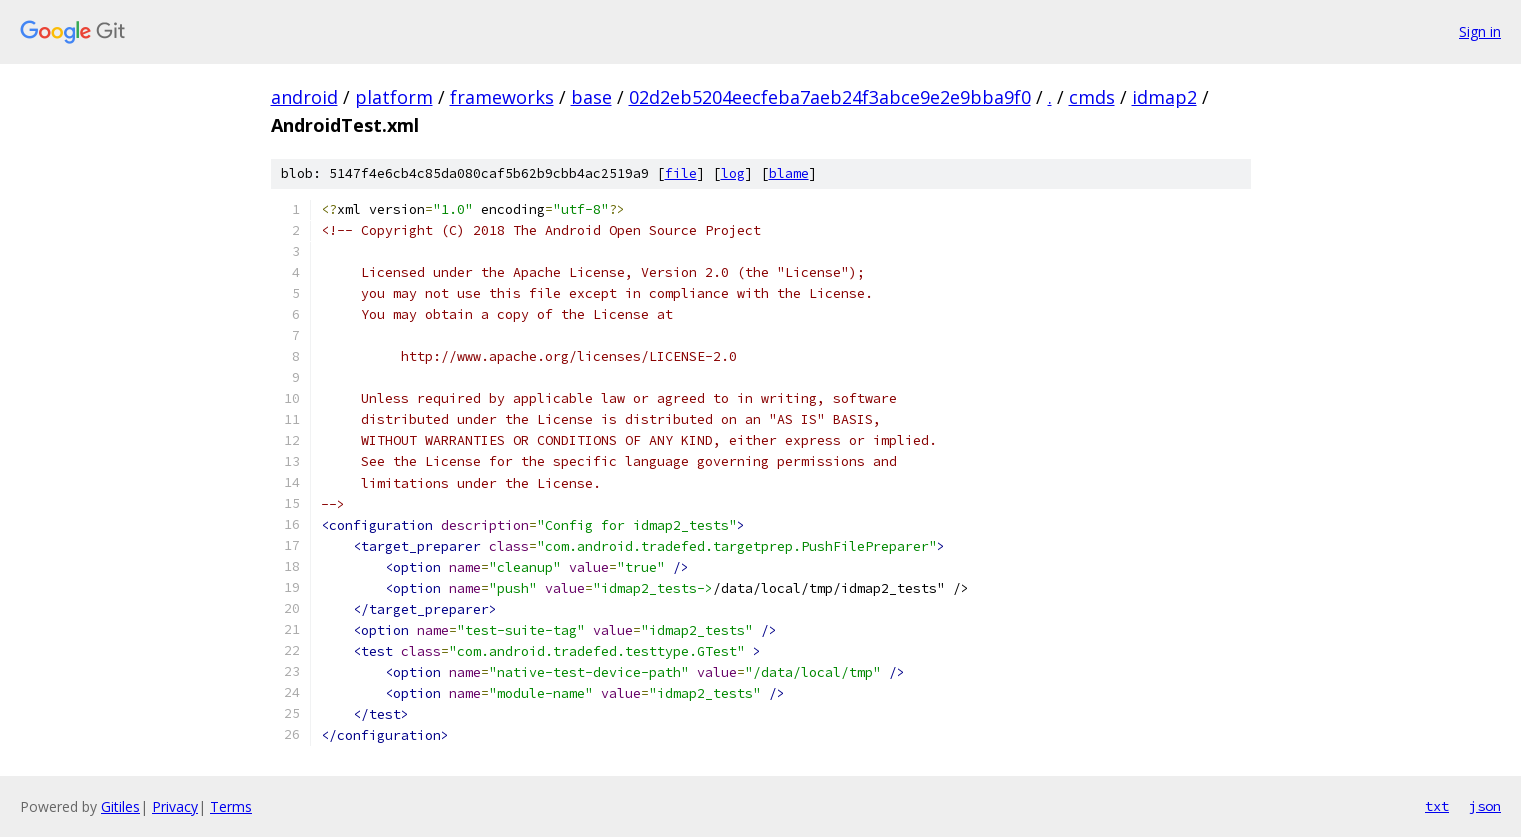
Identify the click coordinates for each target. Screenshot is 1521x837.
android (304, 97)
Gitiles (120, 806)
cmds (1092, 97)
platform (394, 97)
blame (789, 173)
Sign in (1480, 31)
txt (1437, 806)
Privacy (175, 806)
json (1485, 806)
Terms (231, 806)
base (591, 97)
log (733, 173)
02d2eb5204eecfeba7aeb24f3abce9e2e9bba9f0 (830, 97)
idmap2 (1164, 97)
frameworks (502, 97)
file (681, 173)
